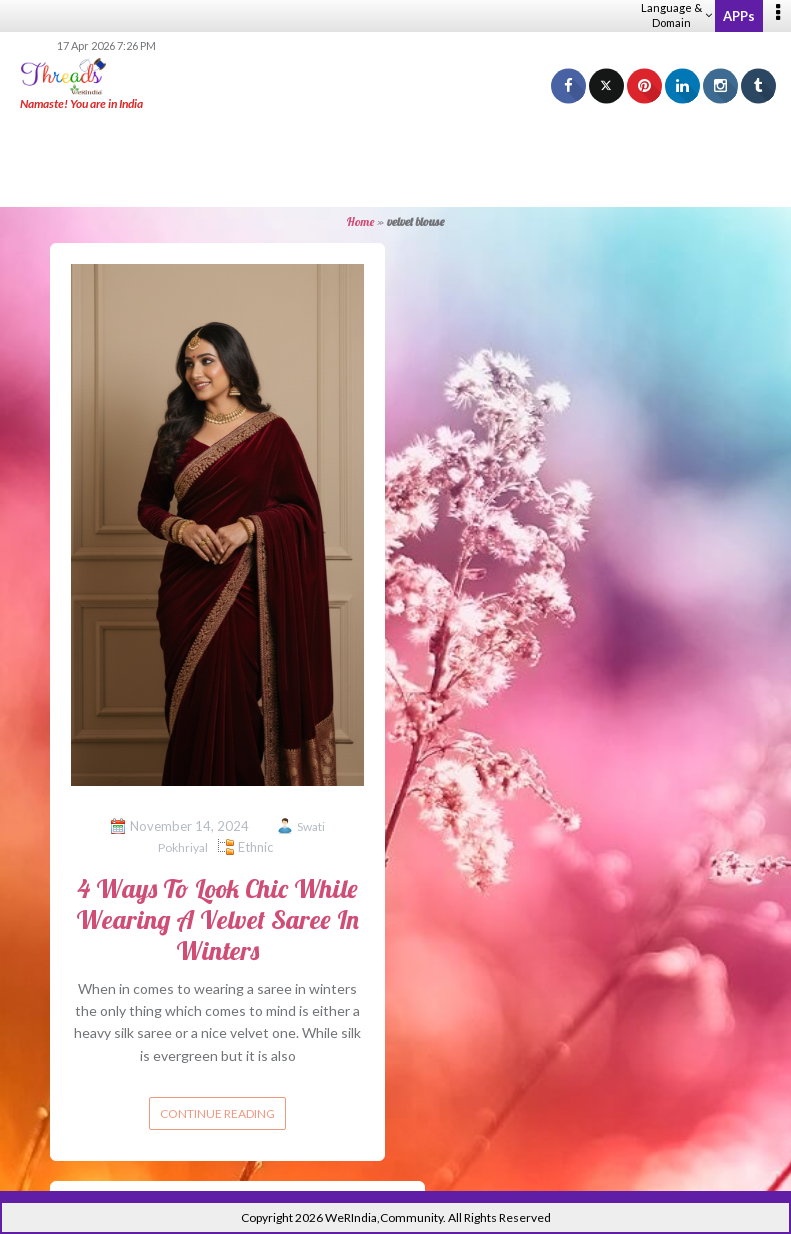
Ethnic (255, 847)
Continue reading (217, 1113)
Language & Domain (676, 15)
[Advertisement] (396, 160)
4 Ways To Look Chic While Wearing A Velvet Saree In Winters (217, 919)
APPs (739, 16)
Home (360, 221)
